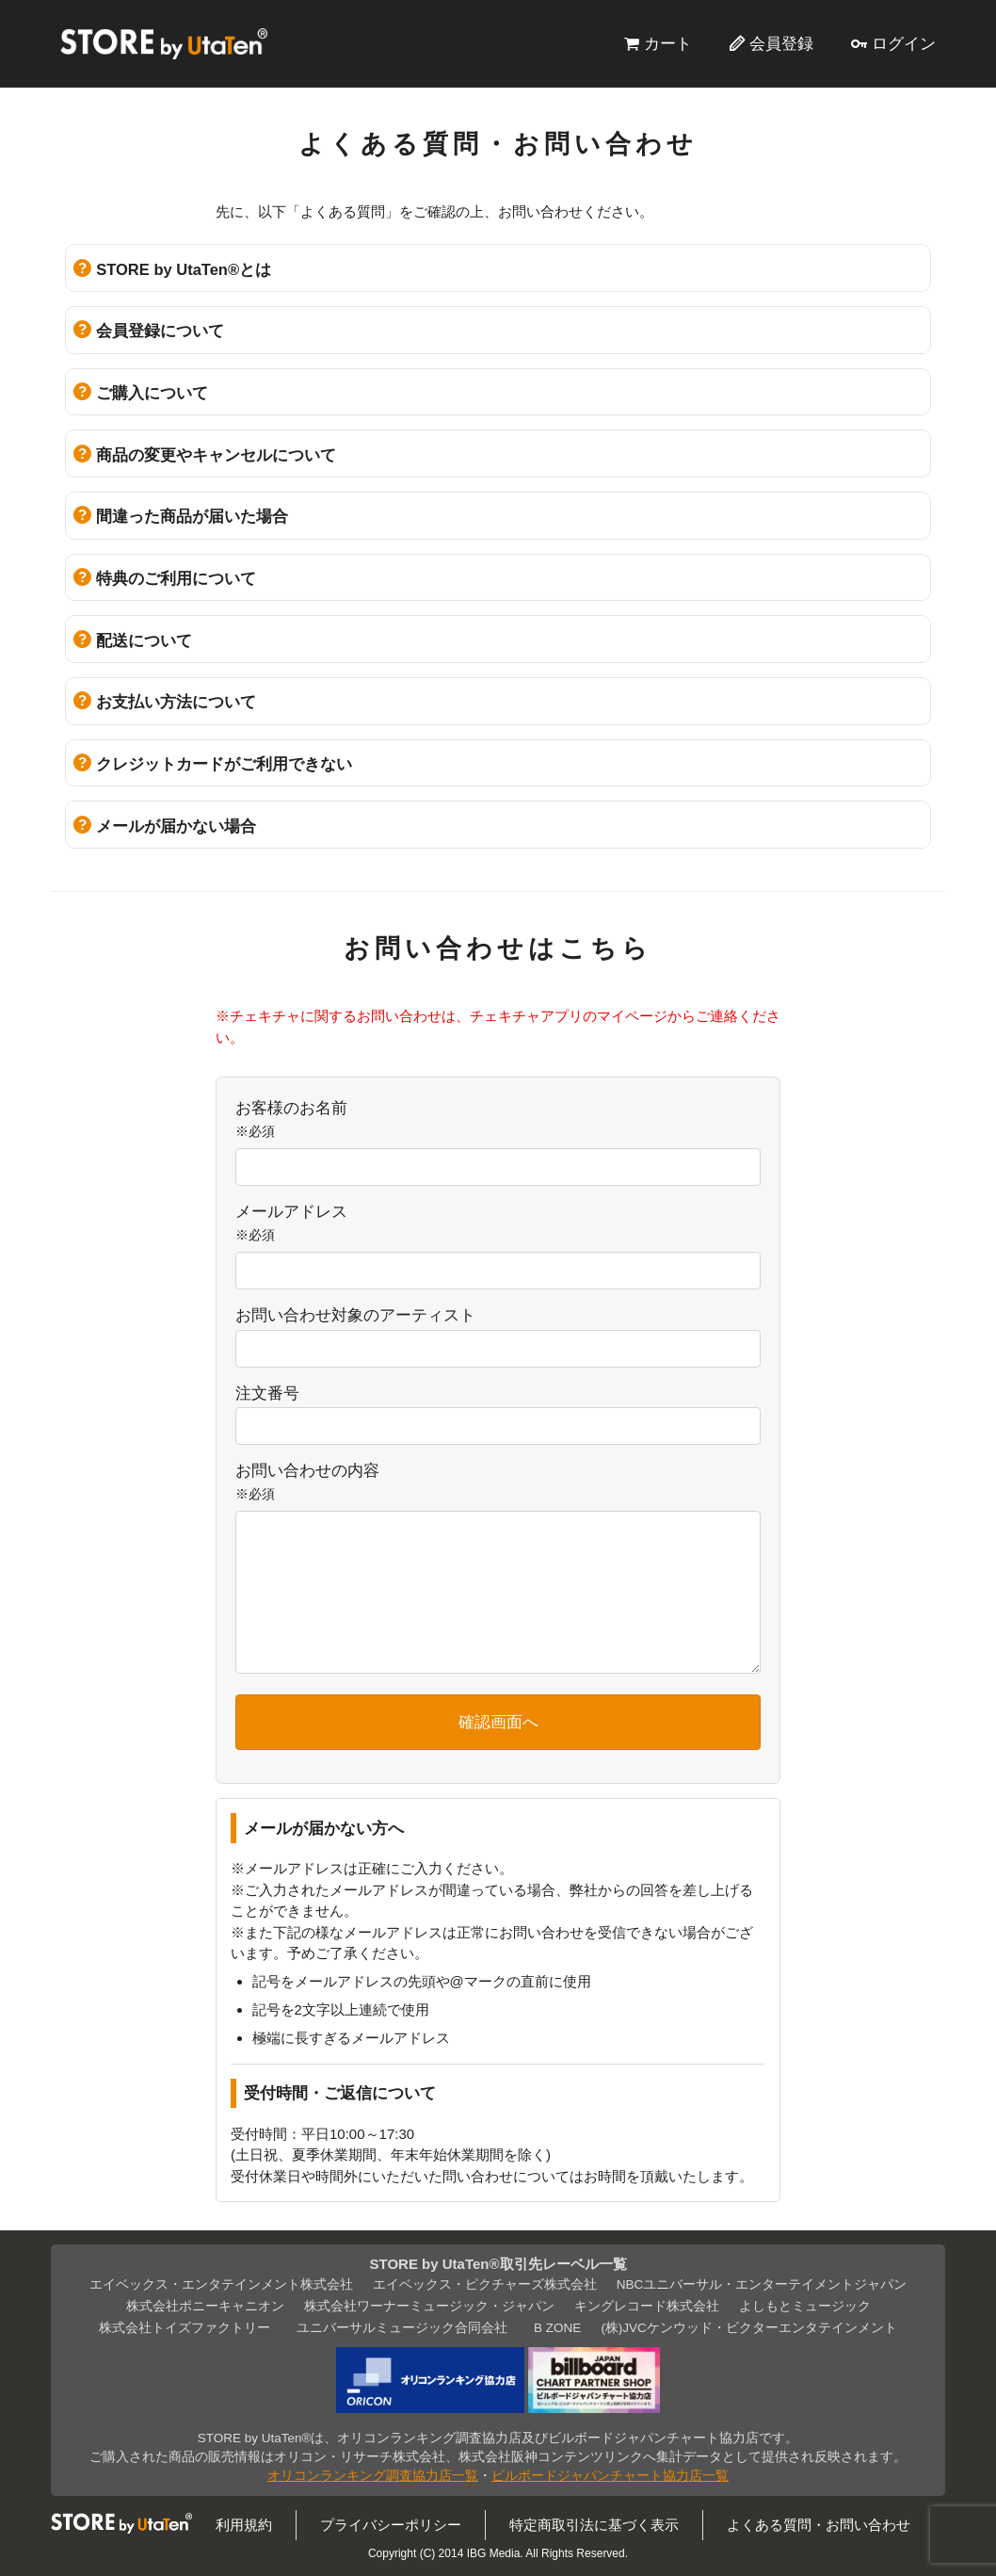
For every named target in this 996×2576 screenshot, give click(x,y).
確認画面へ (498, 1721)
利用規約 (244, 2525)
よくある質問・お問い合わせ (818, 2525)
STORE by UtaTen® (163, 43)
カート (668, 43)
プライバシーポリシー (390, 2525)
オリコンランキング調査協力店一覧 (372, 2476)
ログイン (904, 43)
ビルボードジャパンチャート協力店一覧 (610, 2476)
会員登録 (781, 43)
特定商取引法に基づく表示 (594, 2525)
